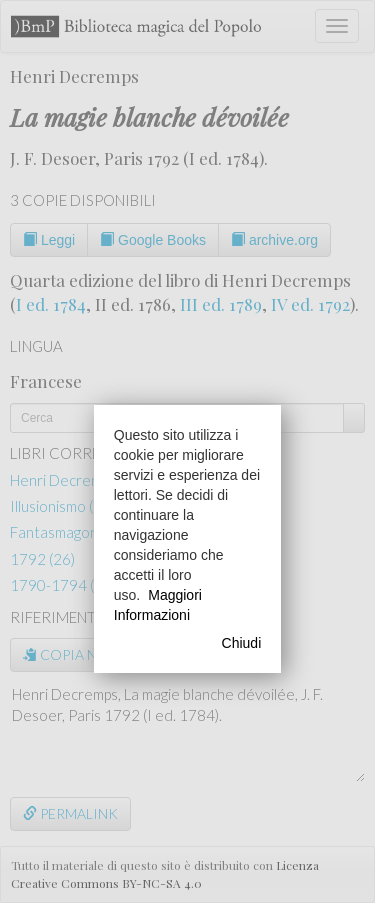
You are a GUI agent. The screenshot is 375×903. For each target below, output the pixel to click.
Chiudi (242, 643)
